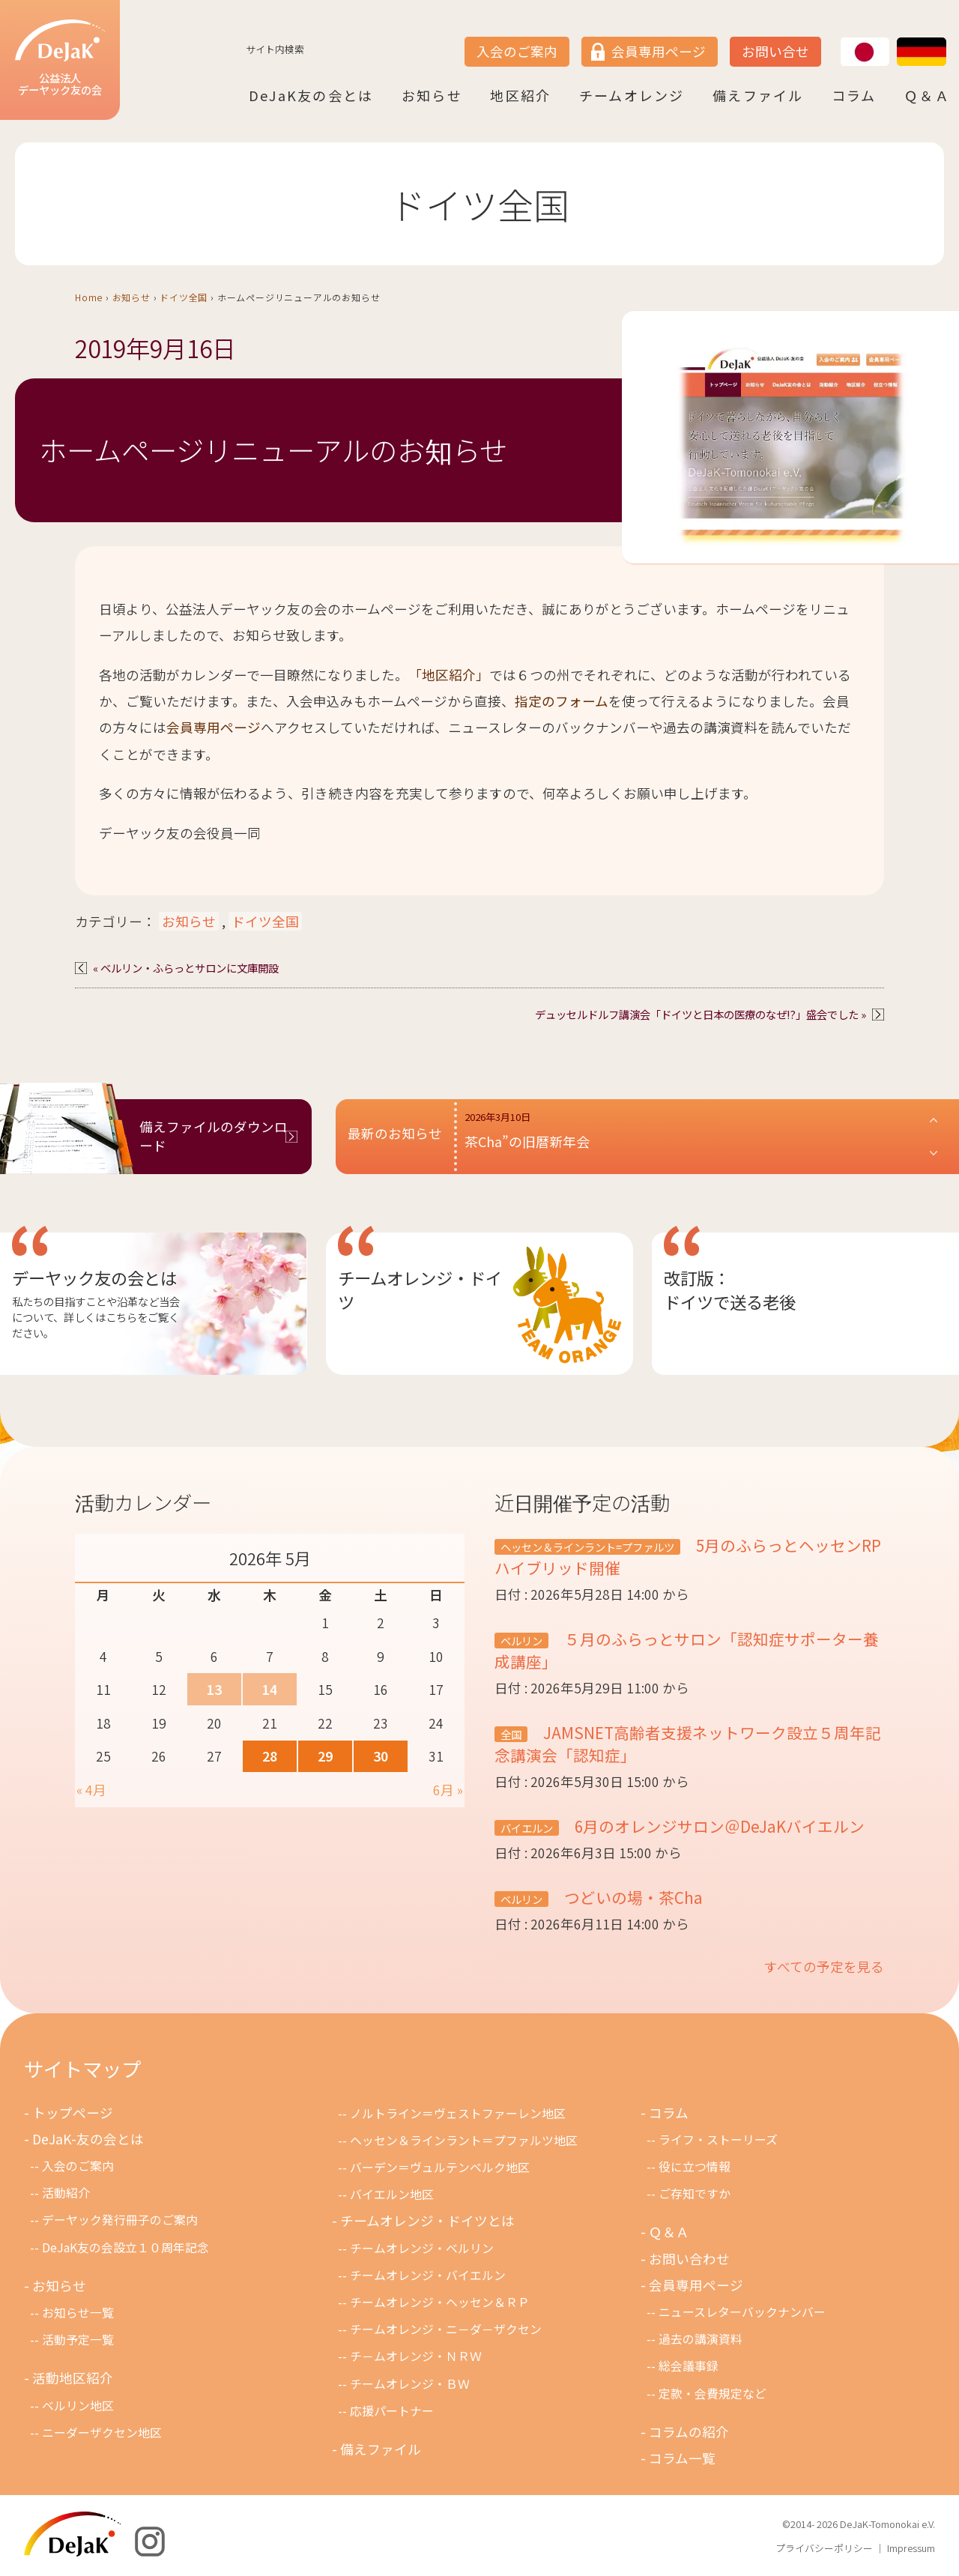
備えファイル (758, 95)
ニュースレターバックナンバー (742, 2311)
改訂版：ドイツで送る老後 (730, 1289)
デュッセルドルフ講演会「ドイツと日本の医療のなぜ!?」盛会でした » (700, 1014)
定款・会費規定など (712, 2393)
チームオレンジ (632, 95)
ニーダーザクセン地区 (102, 2432)
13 (214, 1689)
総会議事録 (689, 2365)
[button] (702, 1137)
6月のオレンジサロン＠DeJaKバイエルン (718, 1826)
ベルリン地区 (78, 2405)
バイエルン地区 (392, 2194)
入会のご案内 (517, 51)
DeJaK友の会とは (311, 95)
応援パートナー (392, 2410)
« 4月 (91, 1789)
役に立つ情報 (694, 2166)
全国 (510, 1734)
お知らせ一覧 (78, 2312)
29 (325, 1756)
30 (380, 1756)
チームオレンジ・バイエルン (428, 2275)
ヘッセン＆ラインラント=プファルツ (587, 1547)
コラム (854, 95)
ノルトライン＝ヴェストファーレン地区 (458, 2113)
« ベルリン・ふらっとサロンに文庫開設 (186, 968)
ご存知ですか (694, 2193)
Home (89, 297)
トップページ (72, 2112)
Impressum (911, 2548)
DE (897, 38)
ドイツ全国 (184, 297)
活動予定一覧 (78, 2339)
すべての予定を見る (824, 1966)
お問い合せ (775, 51)
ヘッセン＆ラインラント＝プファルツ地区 (464, 2140)
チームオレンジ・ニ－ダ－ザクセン (446, 2329)
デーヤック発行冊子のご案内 (120, 2219)
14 (269, 1689)
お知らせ (432, 95)
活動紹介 (66, 2192)
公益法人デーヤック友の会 (60, 58)
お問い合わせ (689, 2258)
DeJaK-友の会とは (88, 2138)
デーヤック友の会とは (94, 1277)
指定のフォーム (561, 701)
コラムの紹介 (689, 2431)
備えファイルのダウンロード (213, 1136)
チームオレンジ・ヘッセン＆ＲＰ (440, 2302)
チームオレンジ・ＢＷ (410, 2383)
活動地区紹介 (72, 2377)
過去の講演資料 (700, 2338)
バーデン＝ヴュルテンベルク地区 (440, 2167)
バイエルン (526, 1828)
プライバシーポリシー (824, 2548)
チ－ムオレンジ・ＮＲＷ (416, 2356)
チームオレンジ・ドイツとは (427, 2220)
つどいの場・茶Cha (631, 1897)
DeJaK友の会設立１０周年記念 (125, 2247)
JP (840, 38)
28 (269, 1756)
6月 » (448, 1789)
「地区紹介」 (448, 674)
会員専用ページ (658, 51)
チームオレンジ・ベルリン (422, 2248)
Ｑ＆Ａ (927, 95)
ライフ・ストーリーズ (718, 2139)
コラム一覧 (682, 2458)
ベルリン (521, 1640)
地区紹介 (520, 95)
